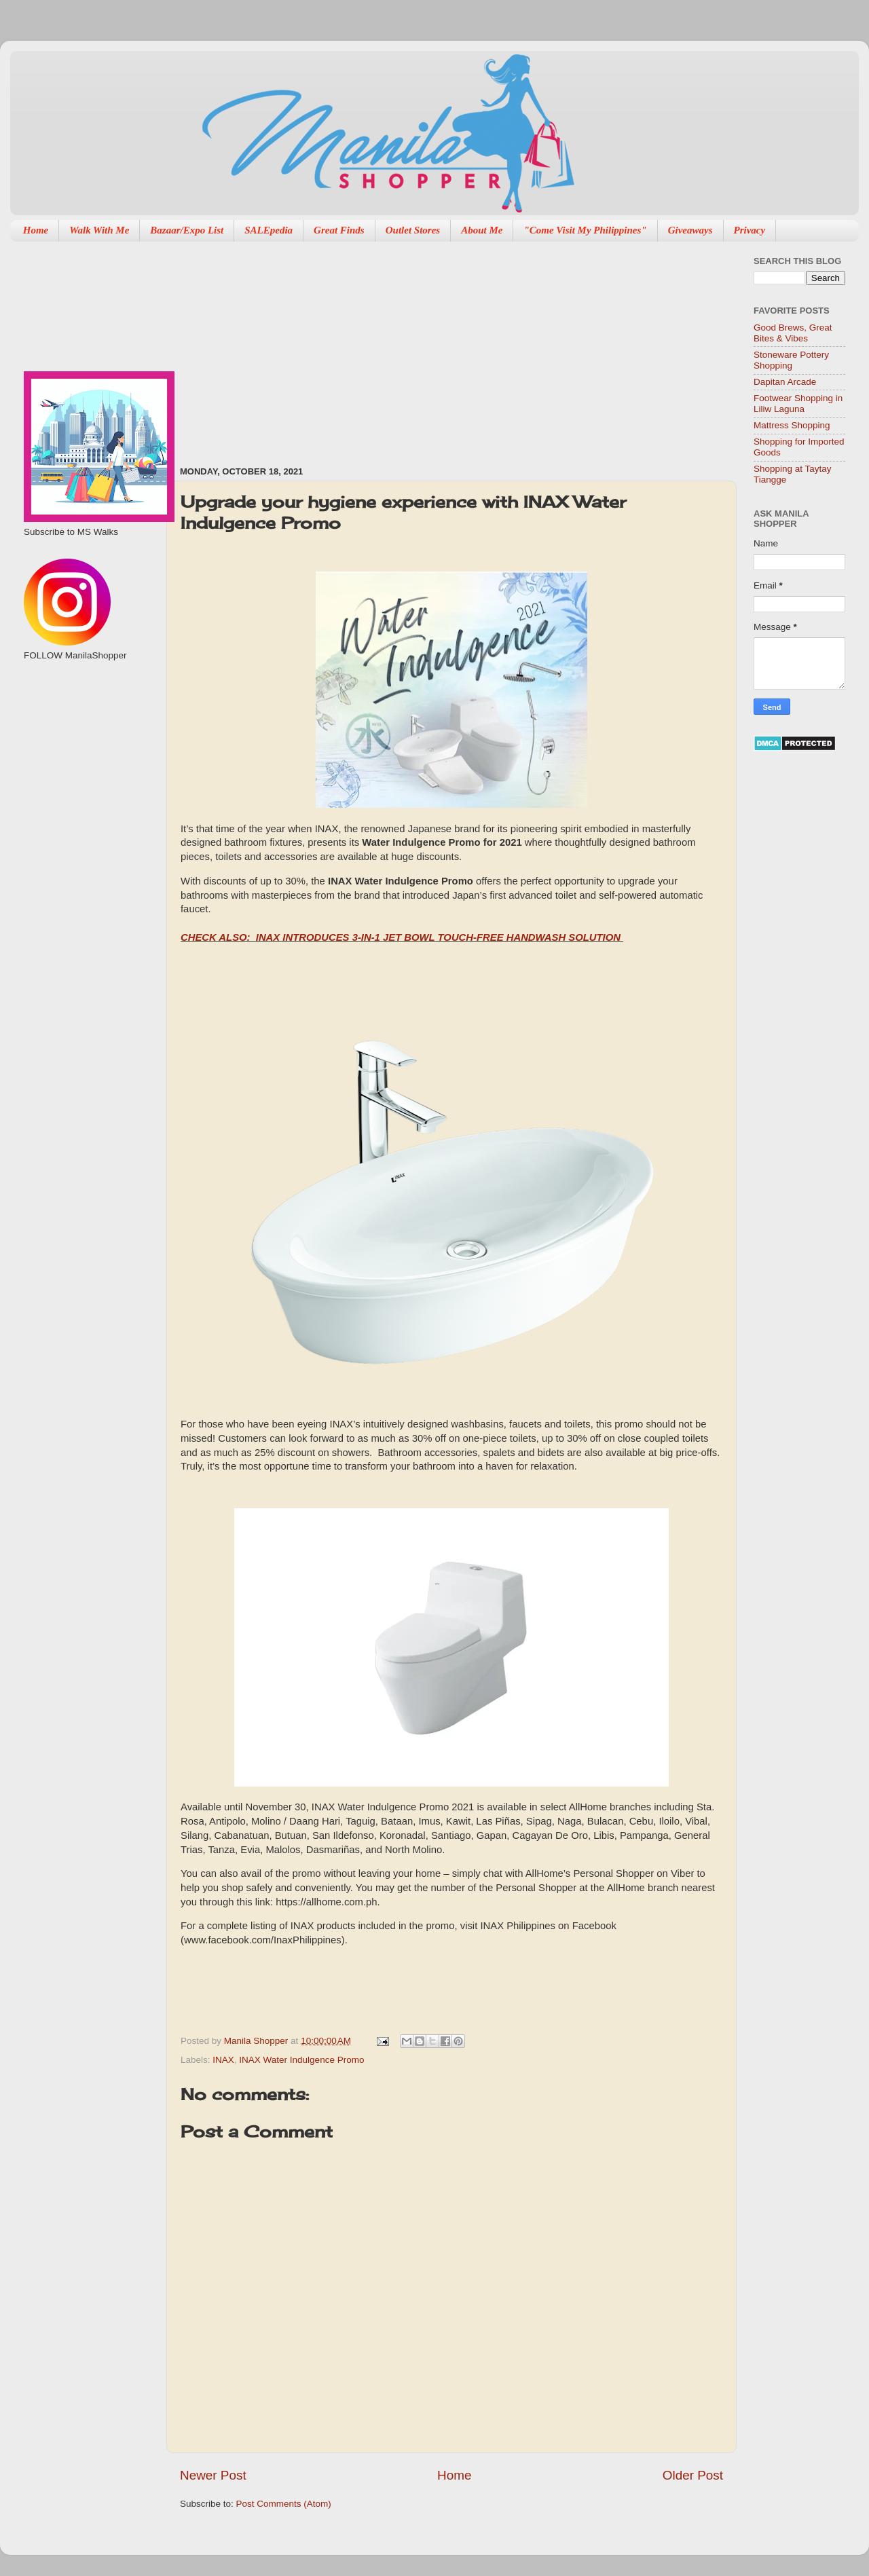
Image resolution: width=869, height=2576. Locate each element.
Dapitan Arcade (785, 382)
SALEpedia (268, 230)
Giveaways (690, 230)
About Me (481, 230)
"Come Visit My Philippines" (584, 230)
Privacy (750, 230)
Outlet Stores (413, 230)
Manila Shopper (257, 2041)
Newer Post (213, 2475)
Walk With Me (99, 230)
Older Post (693, 2475)
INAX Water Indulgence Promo (301, 2060)
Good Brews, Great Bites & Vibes (793, 332)
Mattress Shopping (792, 425)
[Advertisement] (350, 347)
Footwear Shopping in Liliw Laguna (798, 403)
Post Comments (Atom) (283, 2504)
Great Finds (339, 230)
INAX (223, 2060)
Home (36, 230)
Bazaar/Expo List (186, 230)
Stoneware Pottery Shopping (791, 360)
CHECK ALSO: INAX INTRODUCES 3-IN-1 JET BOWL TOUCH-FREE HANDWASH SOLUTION (402, 937)
